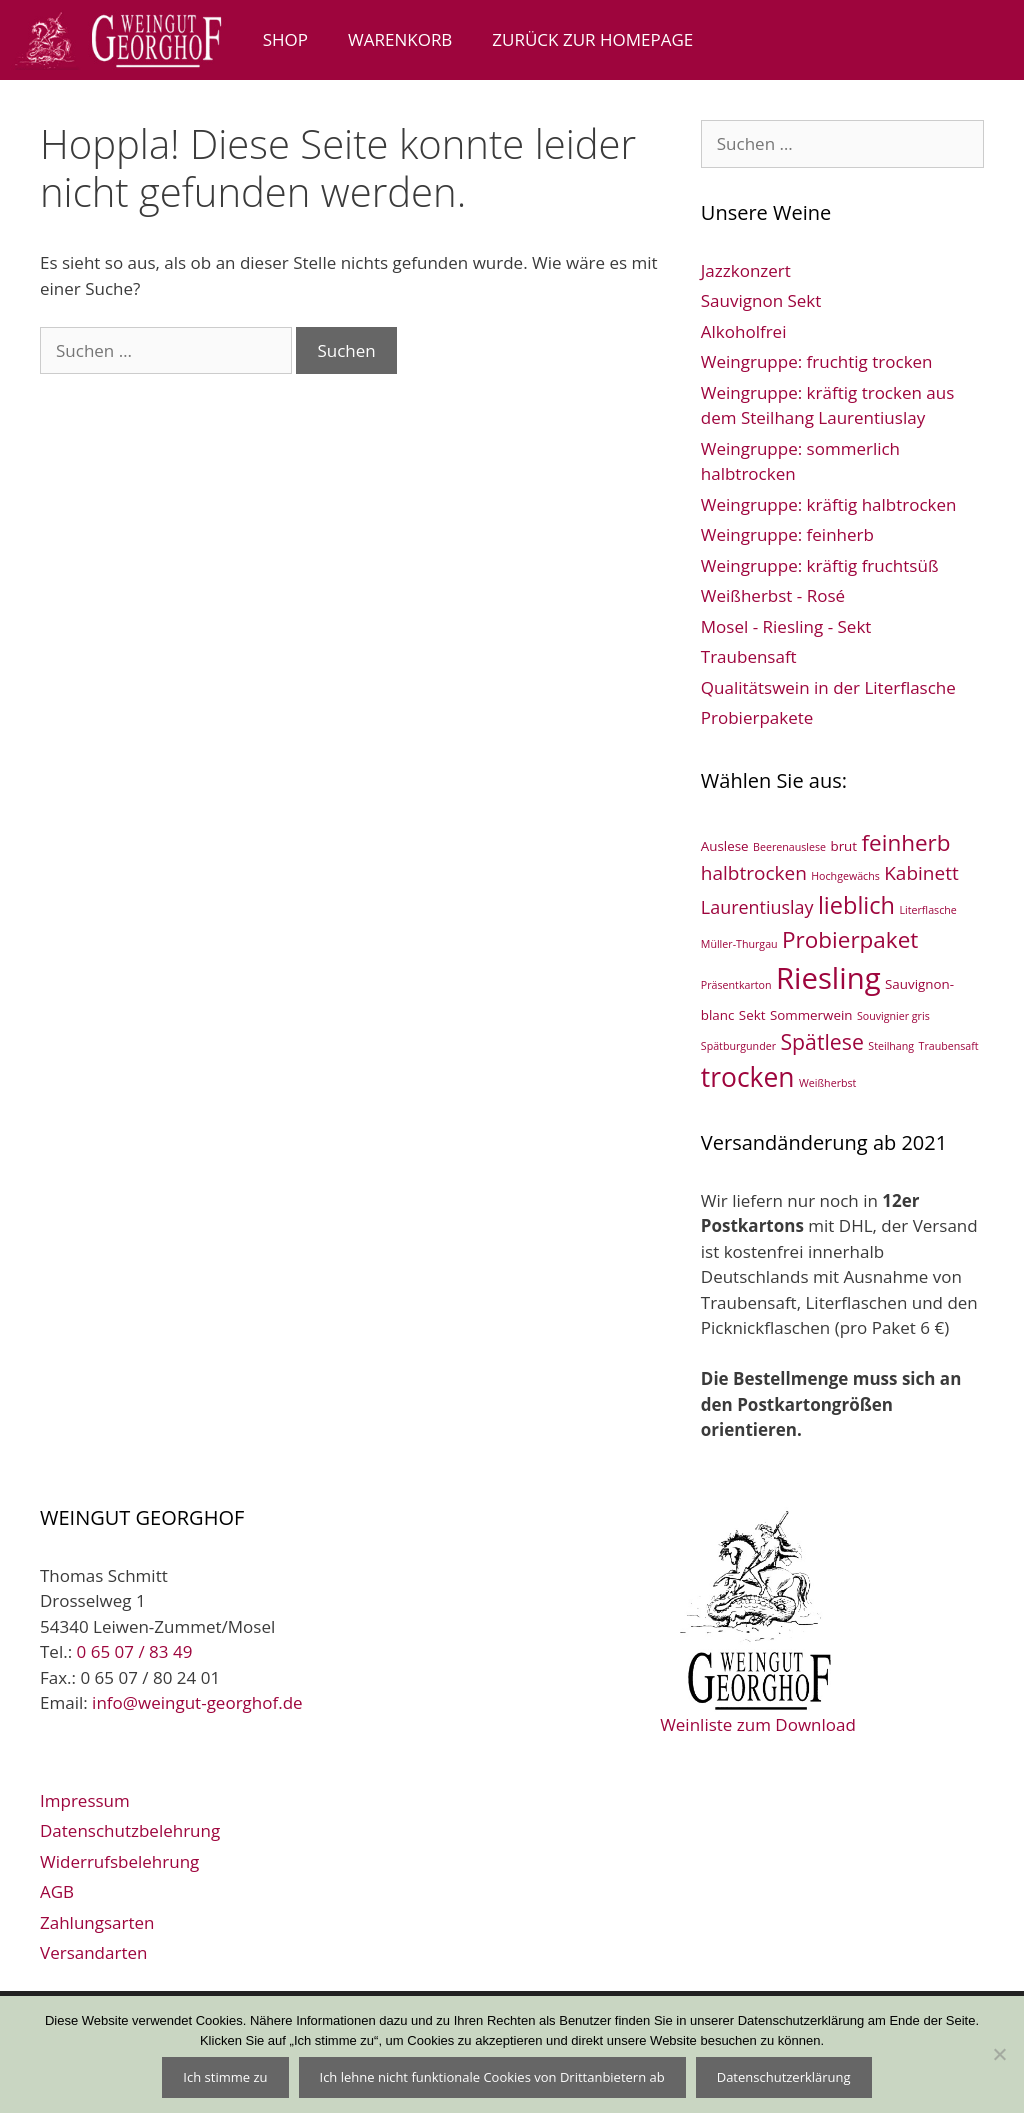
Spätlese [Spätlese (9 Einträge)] (821, 1041)
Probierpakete (757, 717)
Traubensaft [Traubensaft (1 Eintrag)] (949, 1046)
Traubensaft (749, 656)
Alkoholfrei (744, 331)
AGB (57, 1891)
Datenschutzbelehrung (130, 1830)
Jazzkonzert (746, 270)
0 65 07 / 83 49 (135, 1651)
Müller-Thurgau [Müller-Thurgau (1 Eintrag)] (739, 944)
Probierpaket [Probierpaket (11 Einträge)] (850, 939)
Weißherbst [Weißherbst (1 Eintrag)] (827, 1083)
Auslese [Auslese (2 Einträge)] (725, 846)
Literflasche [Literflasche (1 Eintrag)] (927, 910)
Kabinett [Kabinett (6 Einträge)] (921, 873)
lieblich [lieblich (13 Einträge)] (856, 905)
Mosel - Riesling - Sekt (786, 626)
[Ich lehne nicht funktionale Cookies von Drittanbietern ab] (999, 2054)
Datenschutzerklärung (784, 2077)
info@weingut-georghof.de (197, 1702)
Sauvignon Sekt (761, 300)
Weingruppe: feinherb (787, 534)
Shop (285, 39)
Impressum (85, 1800)
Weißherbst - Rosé (773, 595)
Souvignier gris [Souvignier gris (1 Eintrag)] (893, 1016)
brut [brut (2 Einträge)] (843, 846)
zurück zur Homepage (592, 39)
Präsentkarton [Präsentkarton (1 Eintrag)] (736, 985)
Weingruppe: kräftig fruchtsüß (820, 565)
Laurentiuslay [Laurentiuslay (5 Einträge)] (757, 907)
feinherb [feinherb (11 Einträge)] (906, 842)
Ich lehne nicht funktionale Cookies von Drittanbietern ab (492, 2077)
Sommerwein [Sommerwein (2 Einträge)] (811, 1015)
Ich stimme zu (225, 2077)
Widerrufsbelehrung (119, 1861)
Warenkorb (400, 39)
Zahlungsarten (97, 1922)
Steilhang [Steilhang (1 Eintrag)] (891, 1046)
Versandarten (93, 1952)
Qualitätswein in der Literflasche (828, 687)
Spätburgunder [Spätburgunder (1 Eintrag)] (738, 1046)
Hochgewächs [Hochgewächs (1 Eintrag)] (845, 876)
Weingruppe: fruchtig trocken (817, 361)
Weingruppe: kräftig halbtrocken (829, 504)
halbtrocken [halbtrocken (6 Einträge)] (754, 873)
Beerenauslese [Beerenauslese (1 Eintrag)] (789, 847)
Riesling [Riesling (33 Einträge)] (828, 978)
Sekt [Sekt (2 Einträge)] (752, 1015)
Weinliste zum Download (758, 1619)
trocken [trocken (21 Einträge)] (748, 1077)
